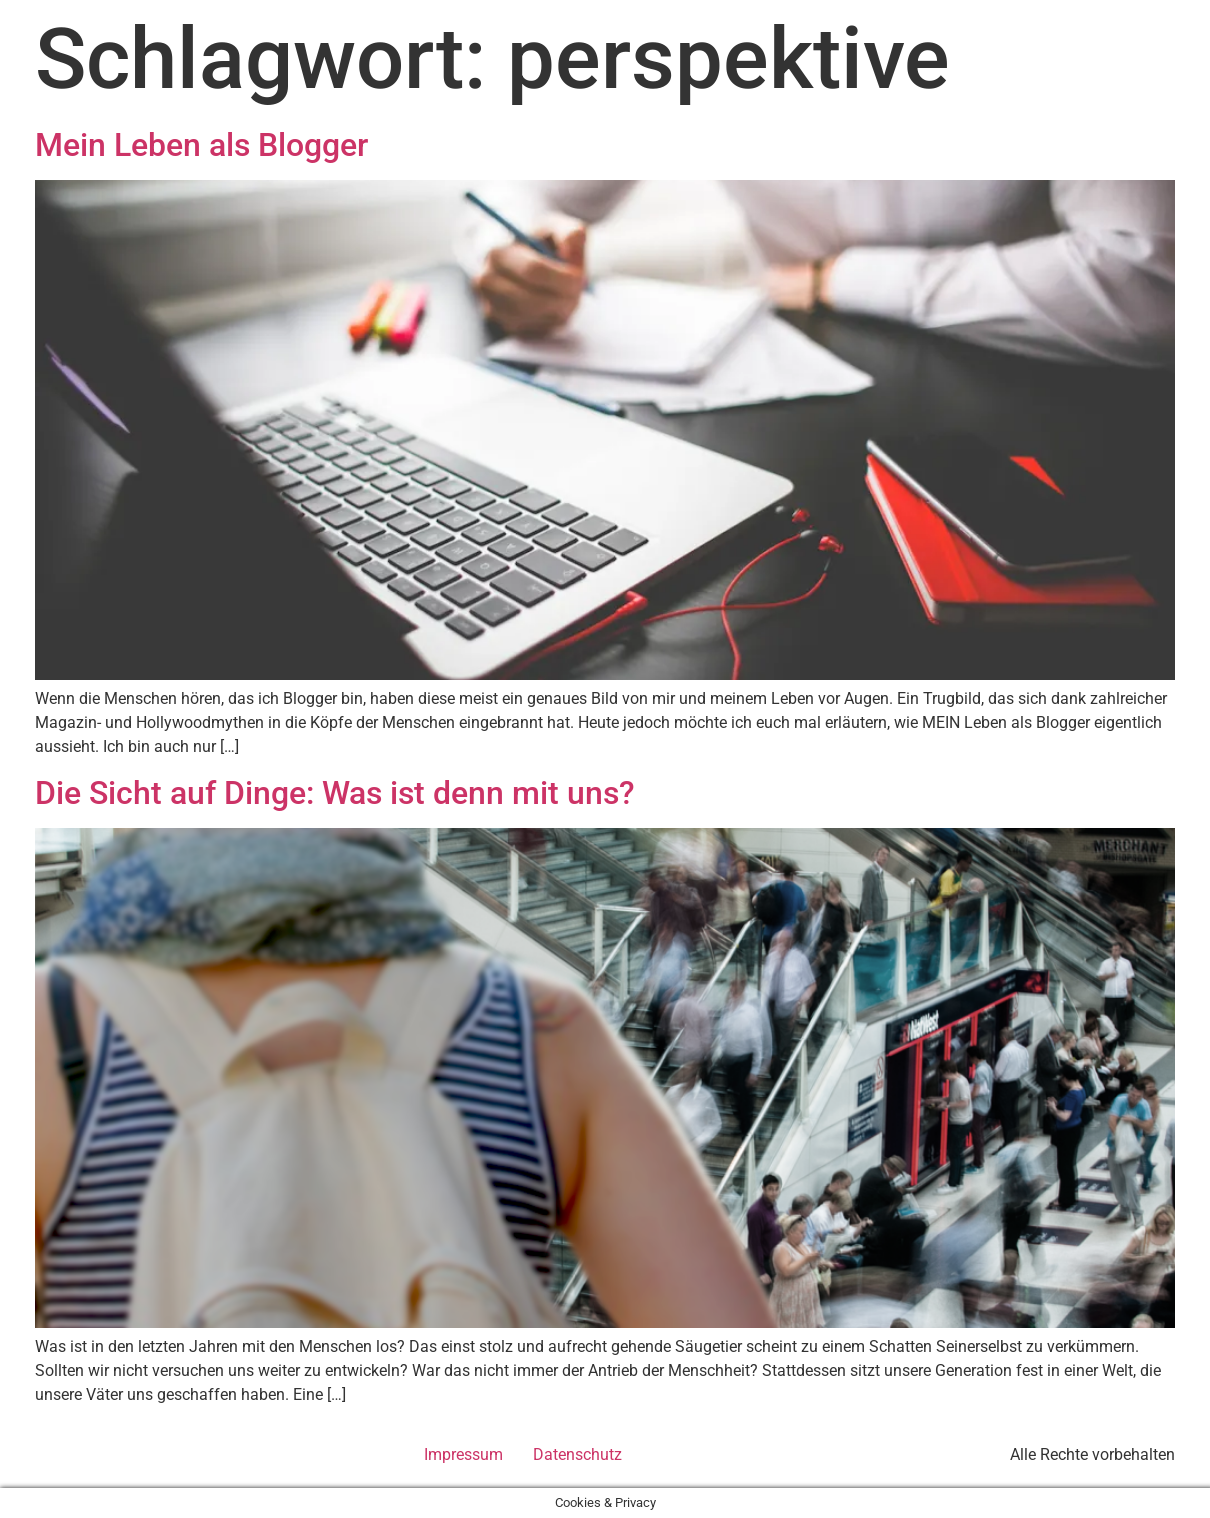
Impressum (463, 1454)
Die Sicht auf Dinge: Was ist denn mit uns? (335, 793)
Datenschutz (577, 1454)
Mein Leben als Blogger (201, 145)
